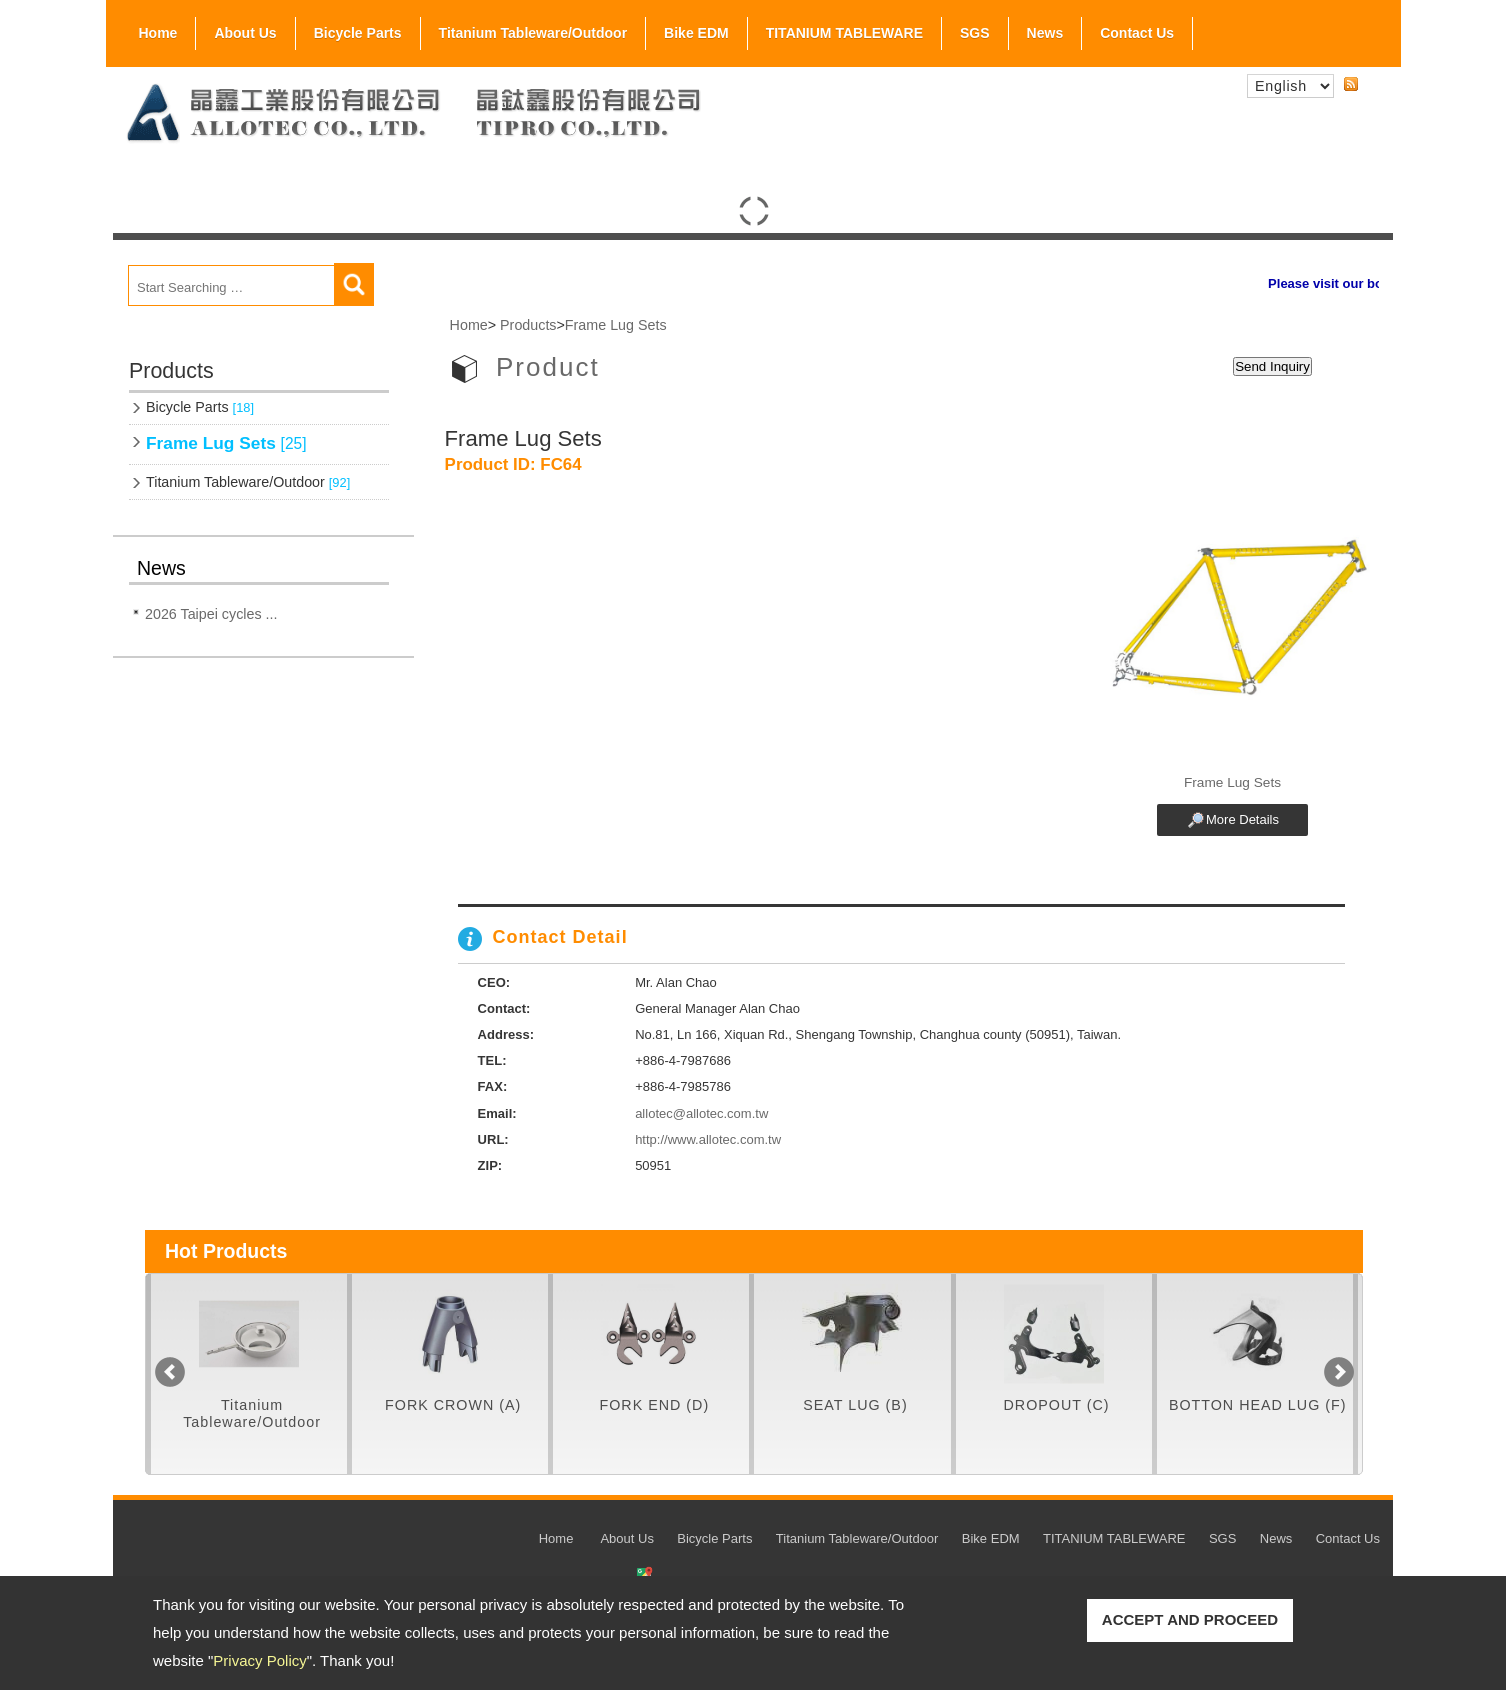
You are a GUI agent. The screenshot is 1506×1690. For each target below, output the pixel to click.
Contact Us (1137, 33)
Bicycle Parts (358, 29)
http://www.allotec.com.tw (708, 1139)
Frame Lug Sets (226, 443)
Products (528, 325)
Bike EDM (696, 33)
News (1045, 33)
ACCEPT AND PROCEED (1190, 1619)
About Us (245, 29)
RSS (1351, 85)
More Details (1242, 819)
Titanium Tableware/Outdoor (533, 33)
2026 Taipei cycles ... (211, 614)
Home (158, 33)
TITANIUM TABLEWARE (844, 33)
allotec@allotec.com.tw (701, 1113)
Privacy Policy (259, 1660)
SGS (975, 29)
